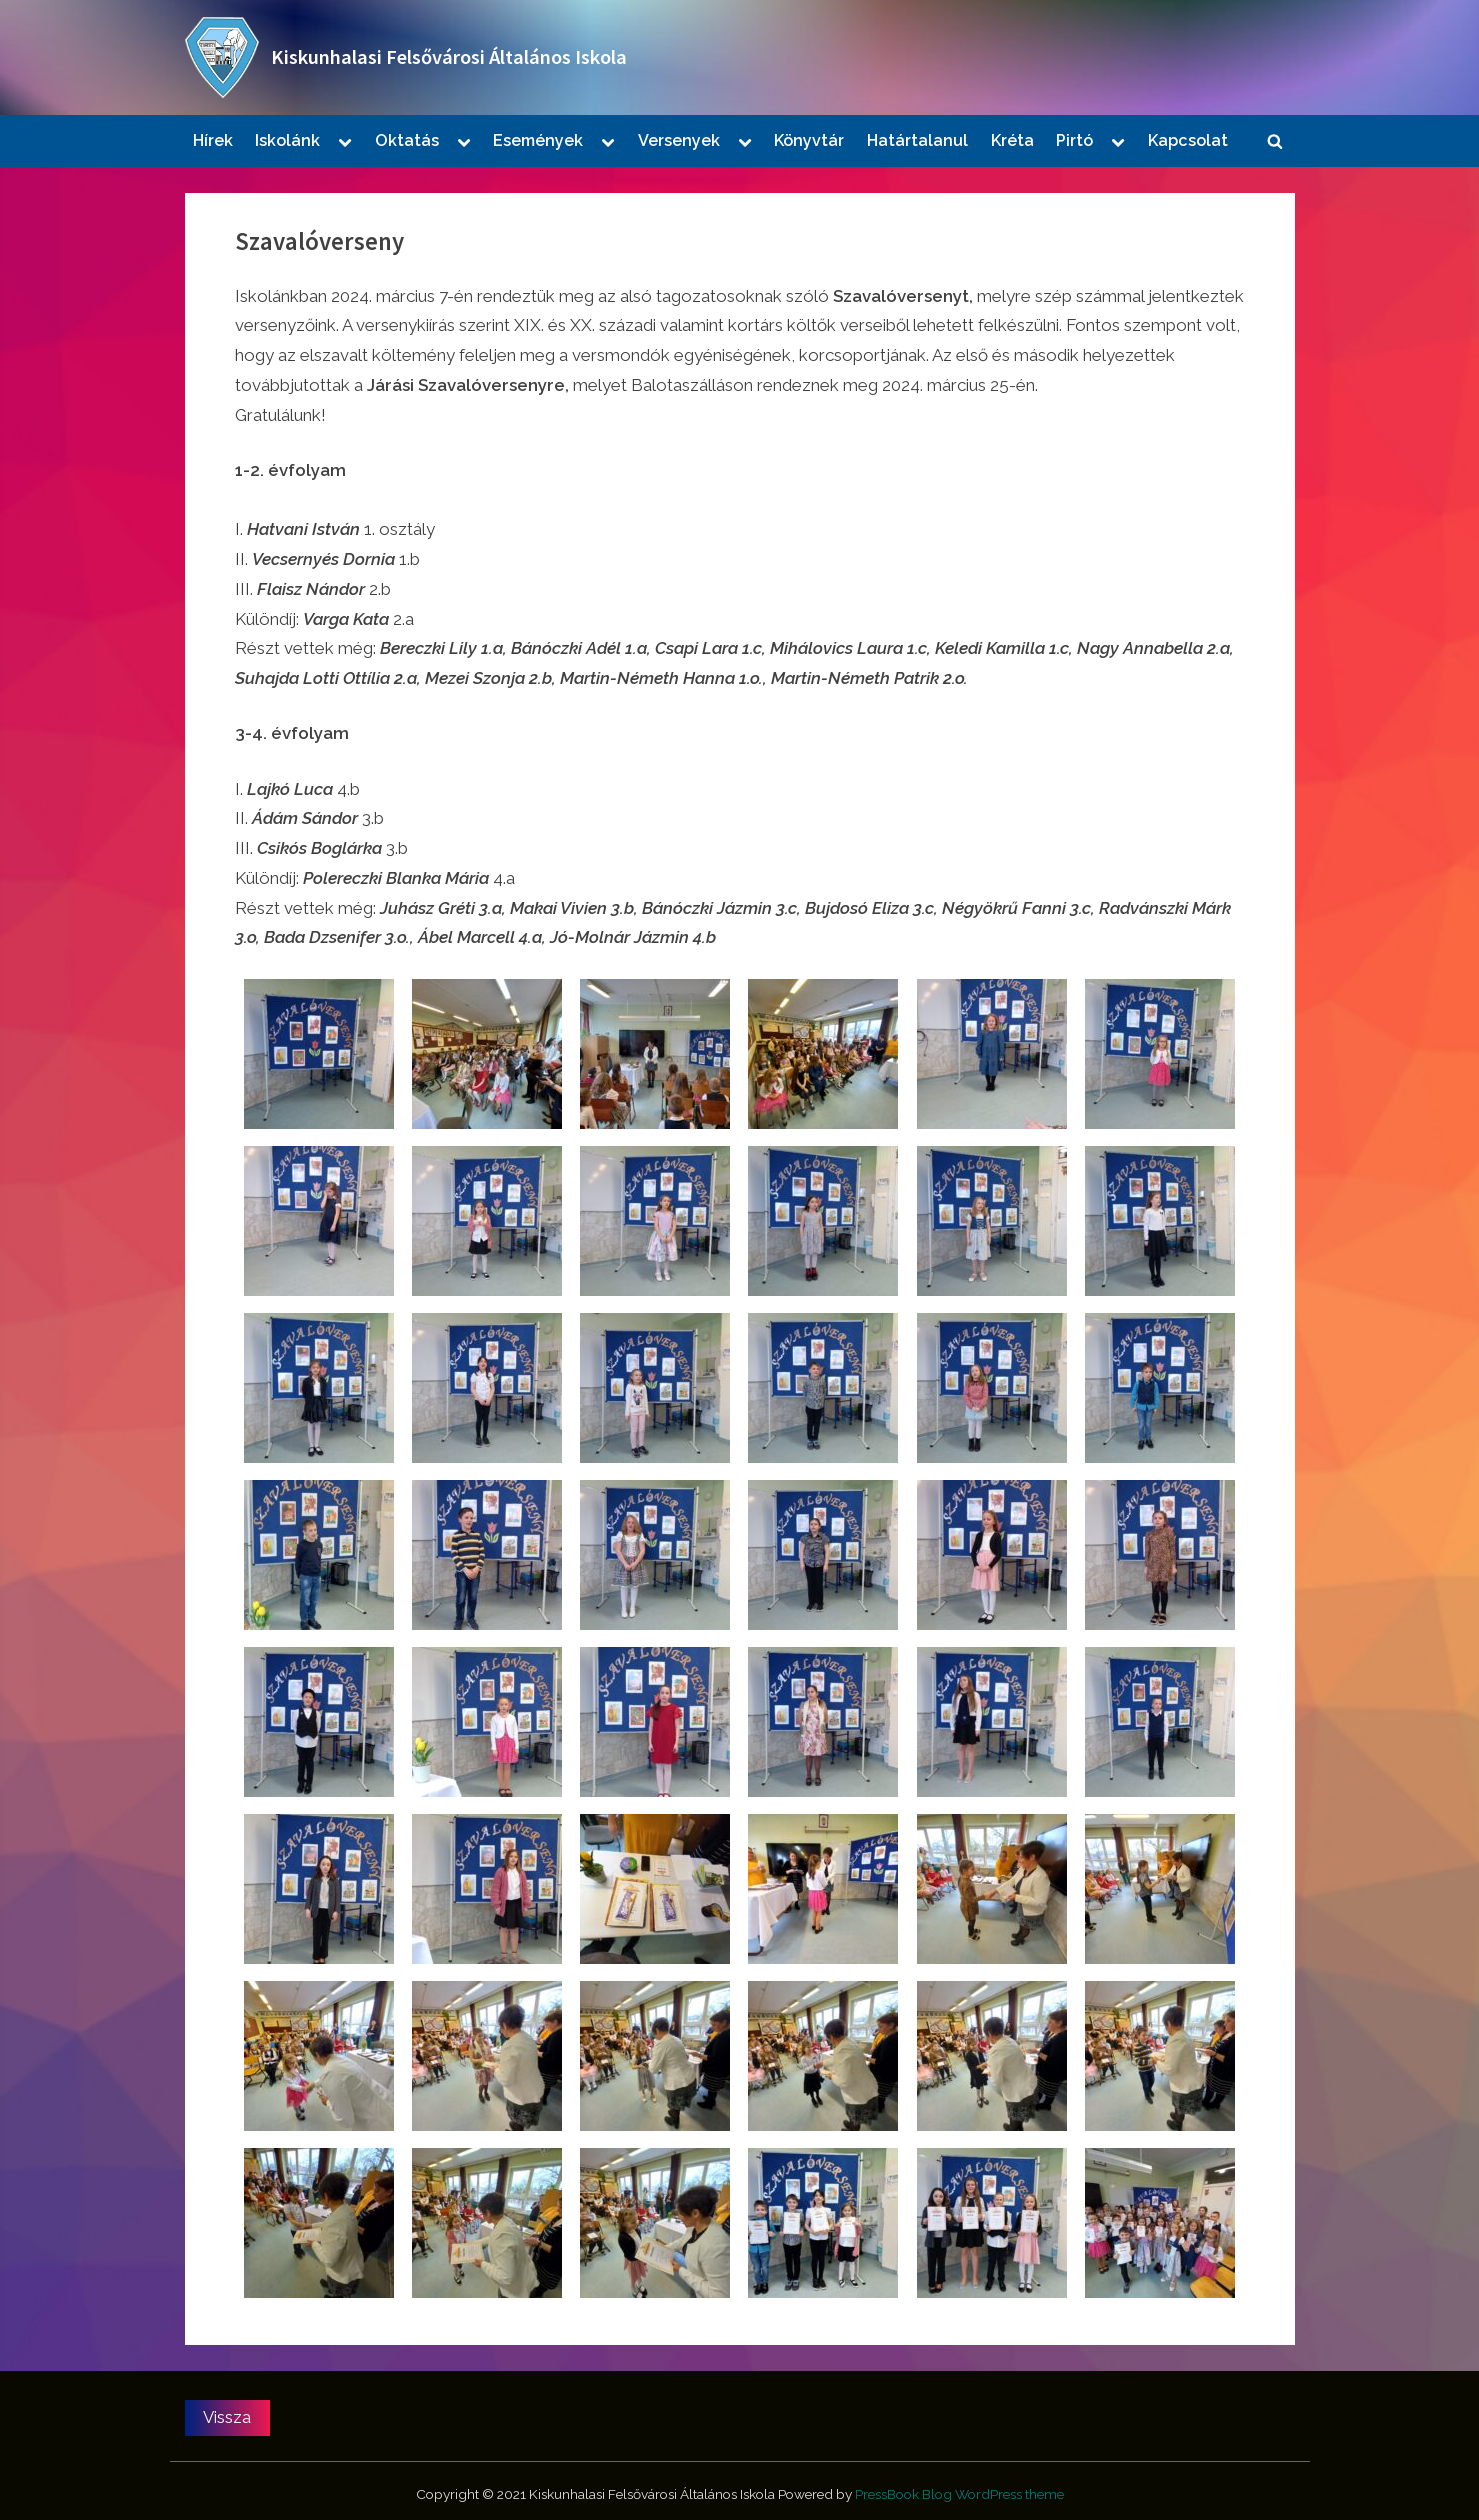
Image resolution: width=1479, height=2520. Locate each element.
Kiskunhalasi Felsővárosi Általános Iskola (449, 57)
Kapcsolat (1188, 140)
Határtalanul (917, 140)
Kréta (1012, 140)
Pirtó (1074, 140)
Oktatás (407, 140)
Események (538, 140)
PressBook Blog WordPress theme (959, 2494)
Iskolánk (287, 140)
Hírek (213, 140)
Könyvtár (809, 140)
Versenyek (679, 140)
